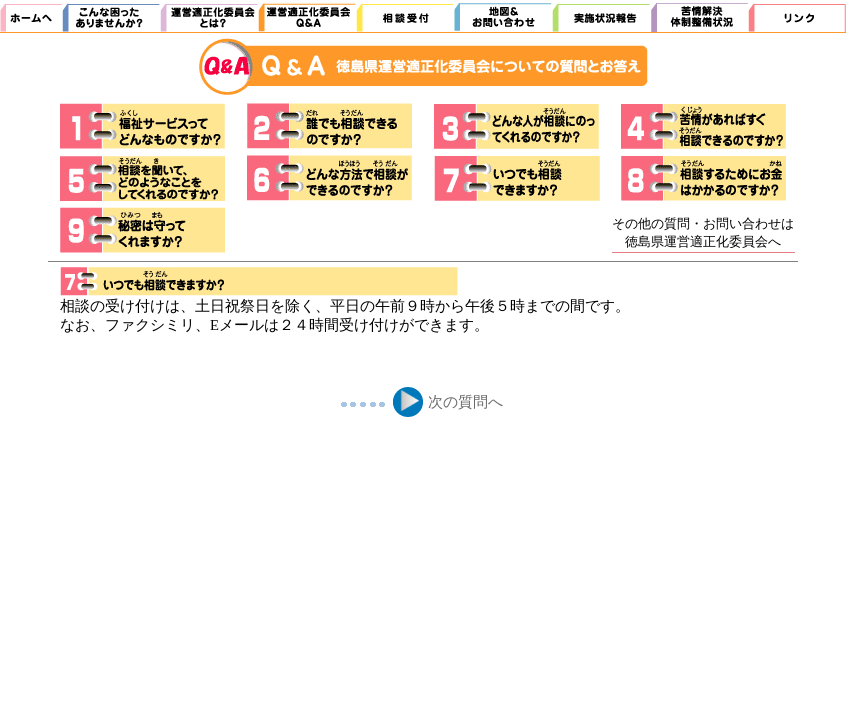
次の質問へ (465, 402)
